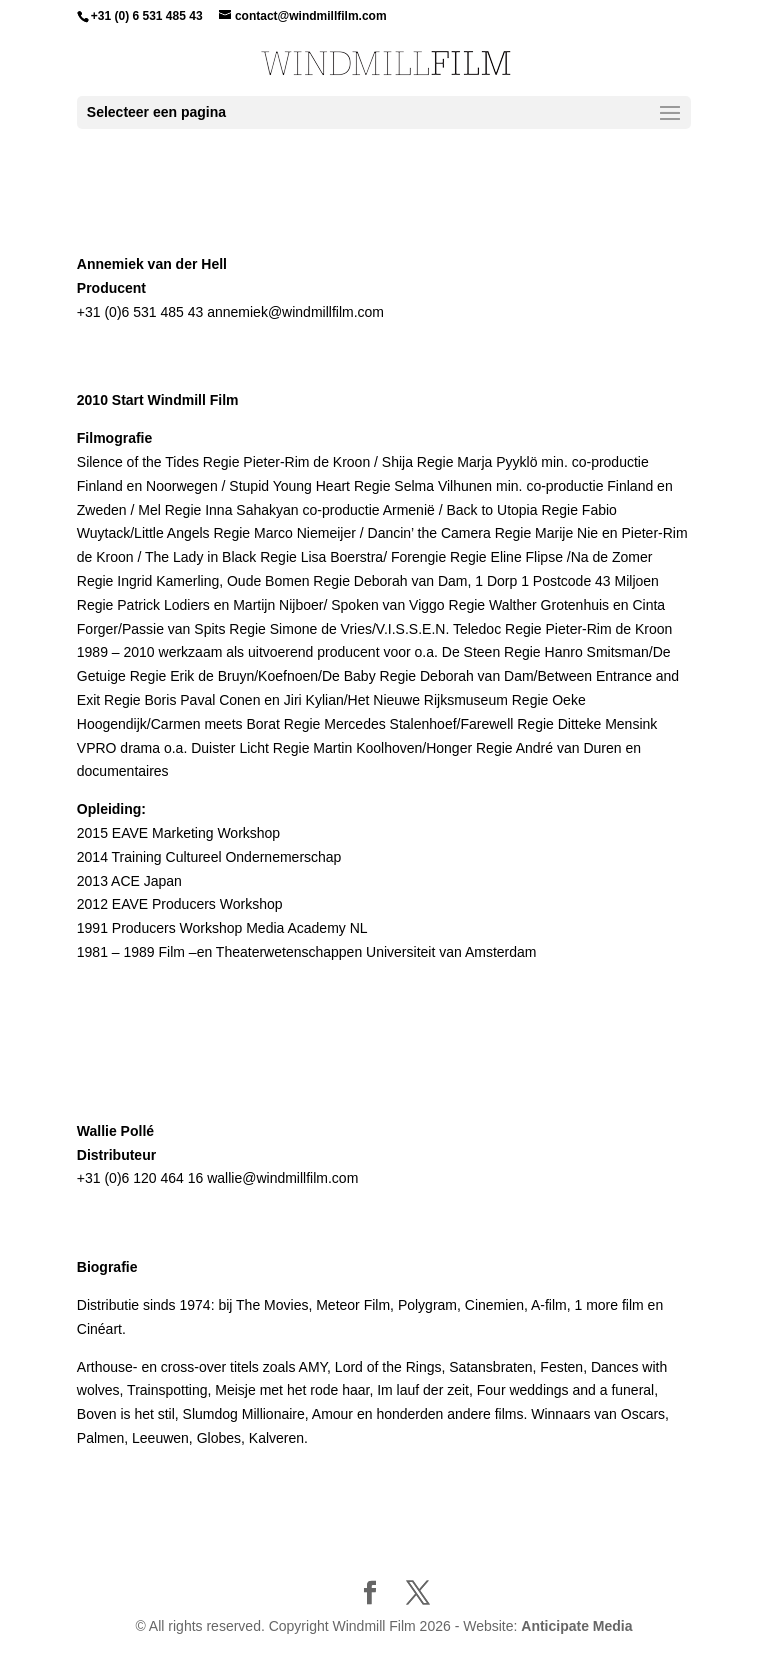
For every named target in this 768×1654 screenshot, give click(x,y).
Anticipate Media (576, 1626)
